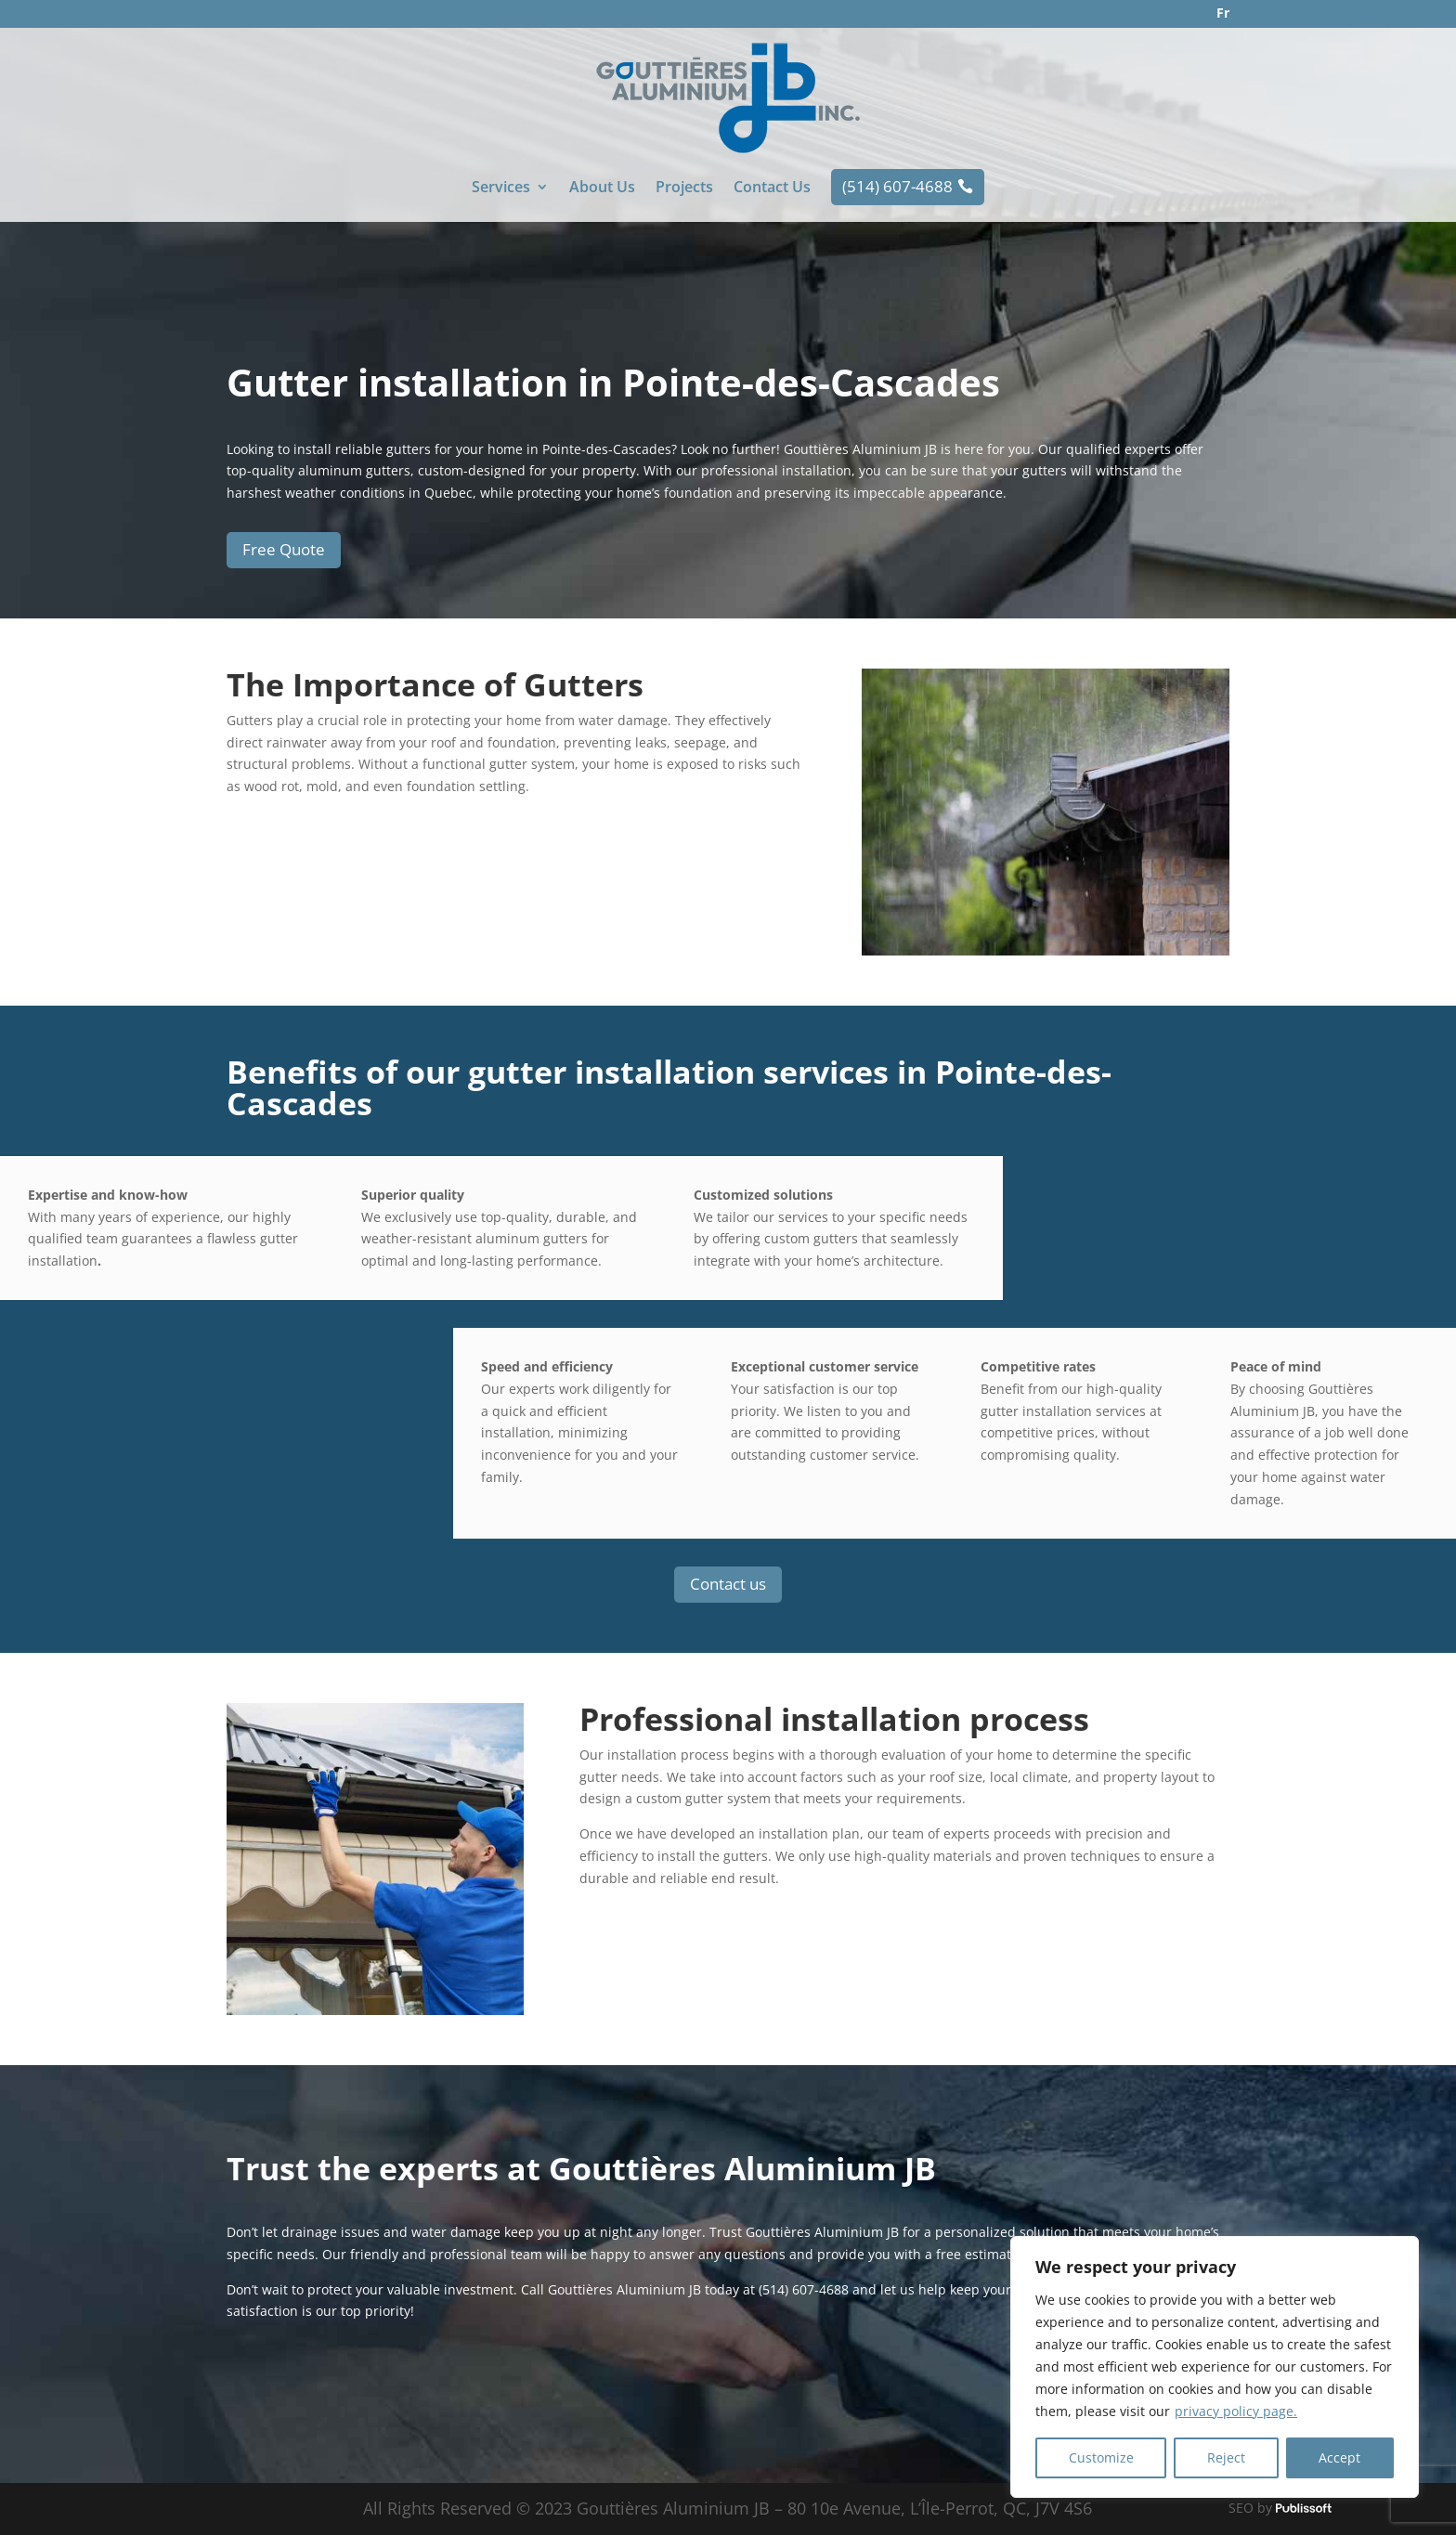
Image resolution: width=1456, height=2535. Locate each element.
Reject (1226, 2457)
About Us (602, 188)
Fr (1222, 12)
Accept (1339, 2457)
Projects (684, 188)
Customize (1101, 2457)
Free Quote (283, 549)
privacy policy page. (1236, 2411)
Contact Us (772, 188)
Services (501, 188)
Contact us (728, 1583)
